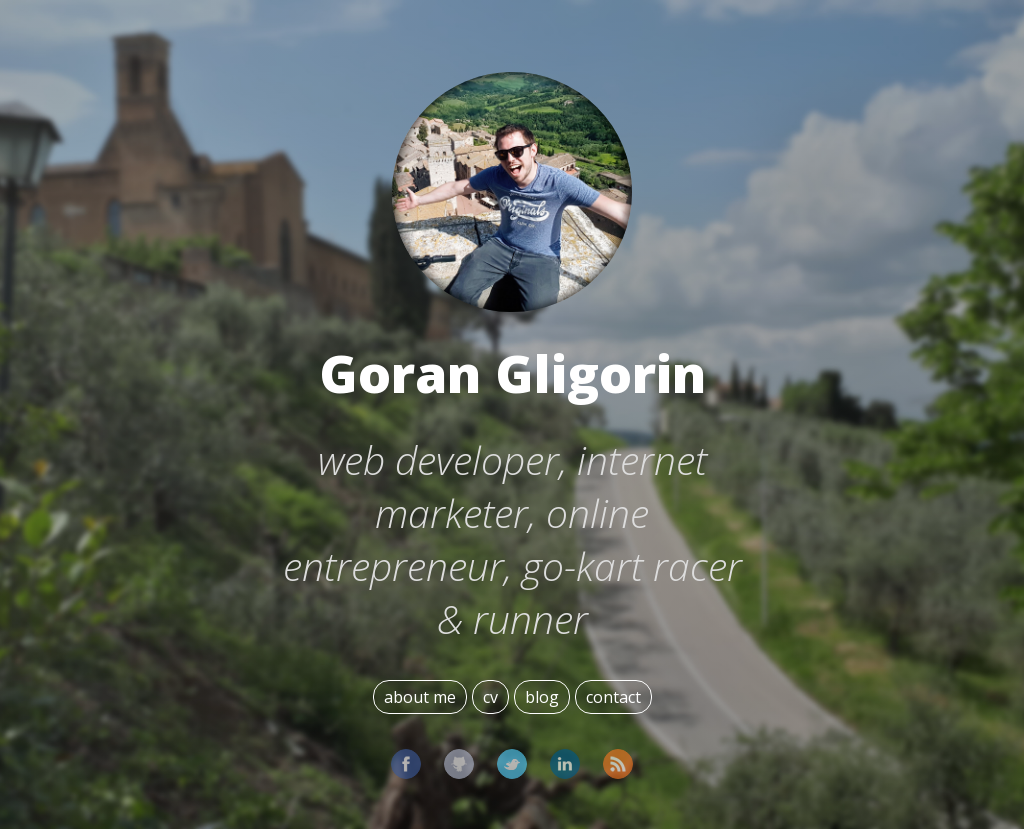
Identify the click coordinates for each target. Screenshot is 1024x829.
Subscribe (618, 764)
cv (490, 697)
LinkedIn (565, 764)
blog (542, 697)
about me (420, 697)
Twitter (512, 764)
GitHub (459, 764)
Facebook (406, 764)
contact (613, 697)
